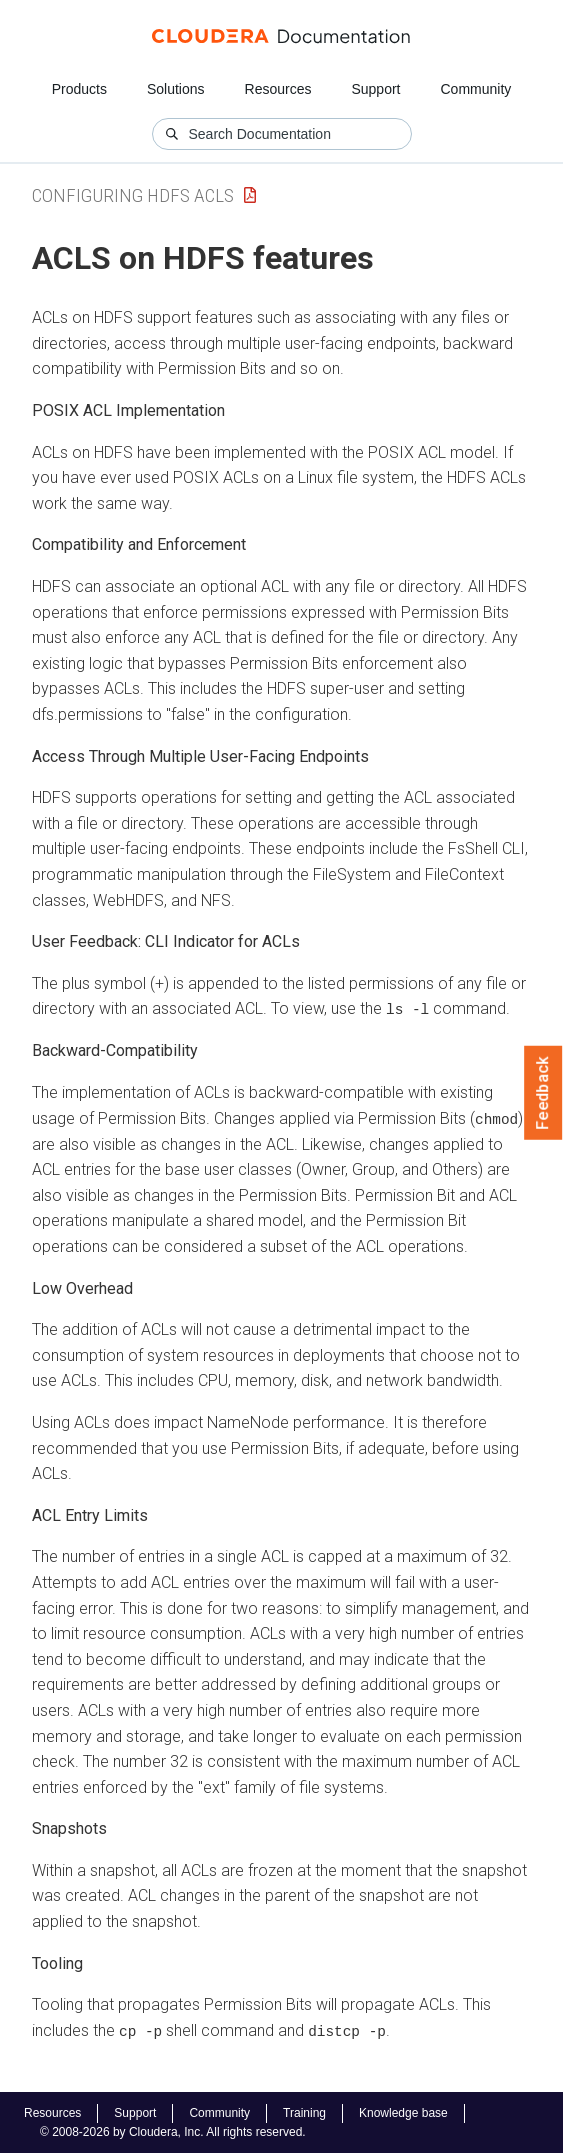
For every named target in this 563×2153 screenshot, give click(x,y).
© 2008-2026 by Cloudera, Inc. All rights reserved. (173, 2131)
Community (476, 89)
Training (304, 2112)
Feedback (543, 1093)
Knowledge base (403, 2112)
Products (79, 89)
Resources (278, 89)
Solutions (176, 89)
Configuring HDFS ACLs (133, 195)
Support (375, 89)
